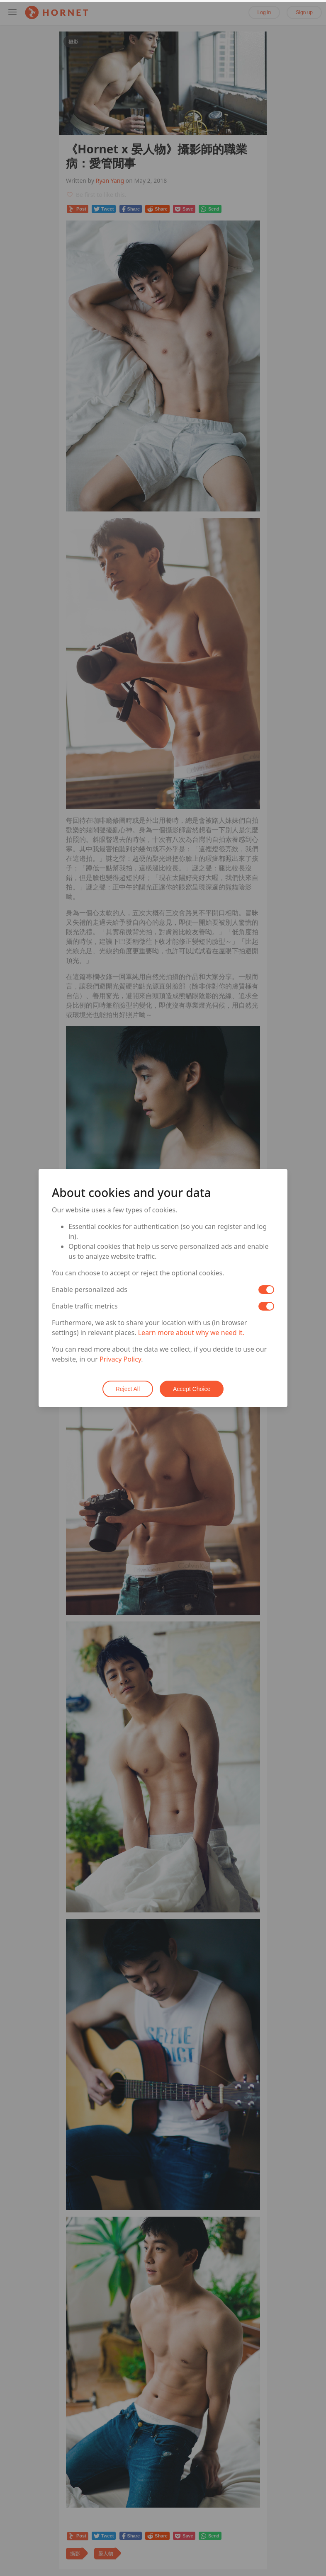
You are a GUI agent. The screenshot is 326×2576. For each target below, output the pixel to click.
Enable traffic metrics (85, 1306)
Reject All (128, 1389)
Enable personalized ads (89, 1289)
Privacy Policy (120, 1359)
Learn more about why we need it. (191, 1332)
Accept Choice (191, 1389)
